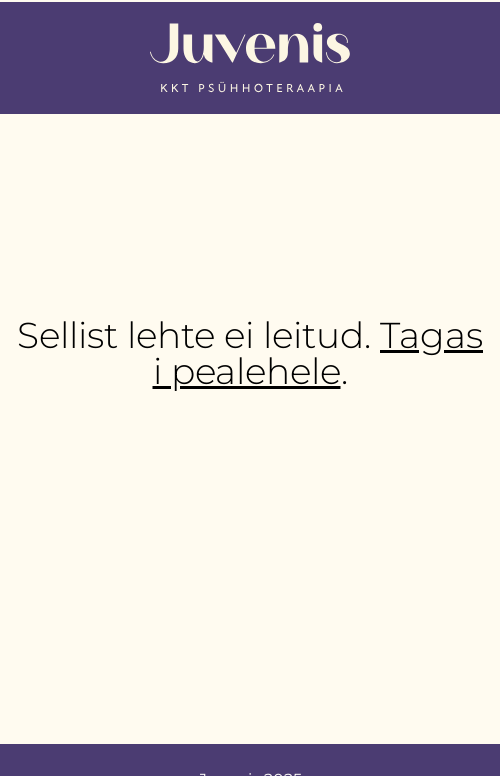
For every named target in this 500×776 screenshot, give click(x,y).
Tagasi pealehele (318, 353)
